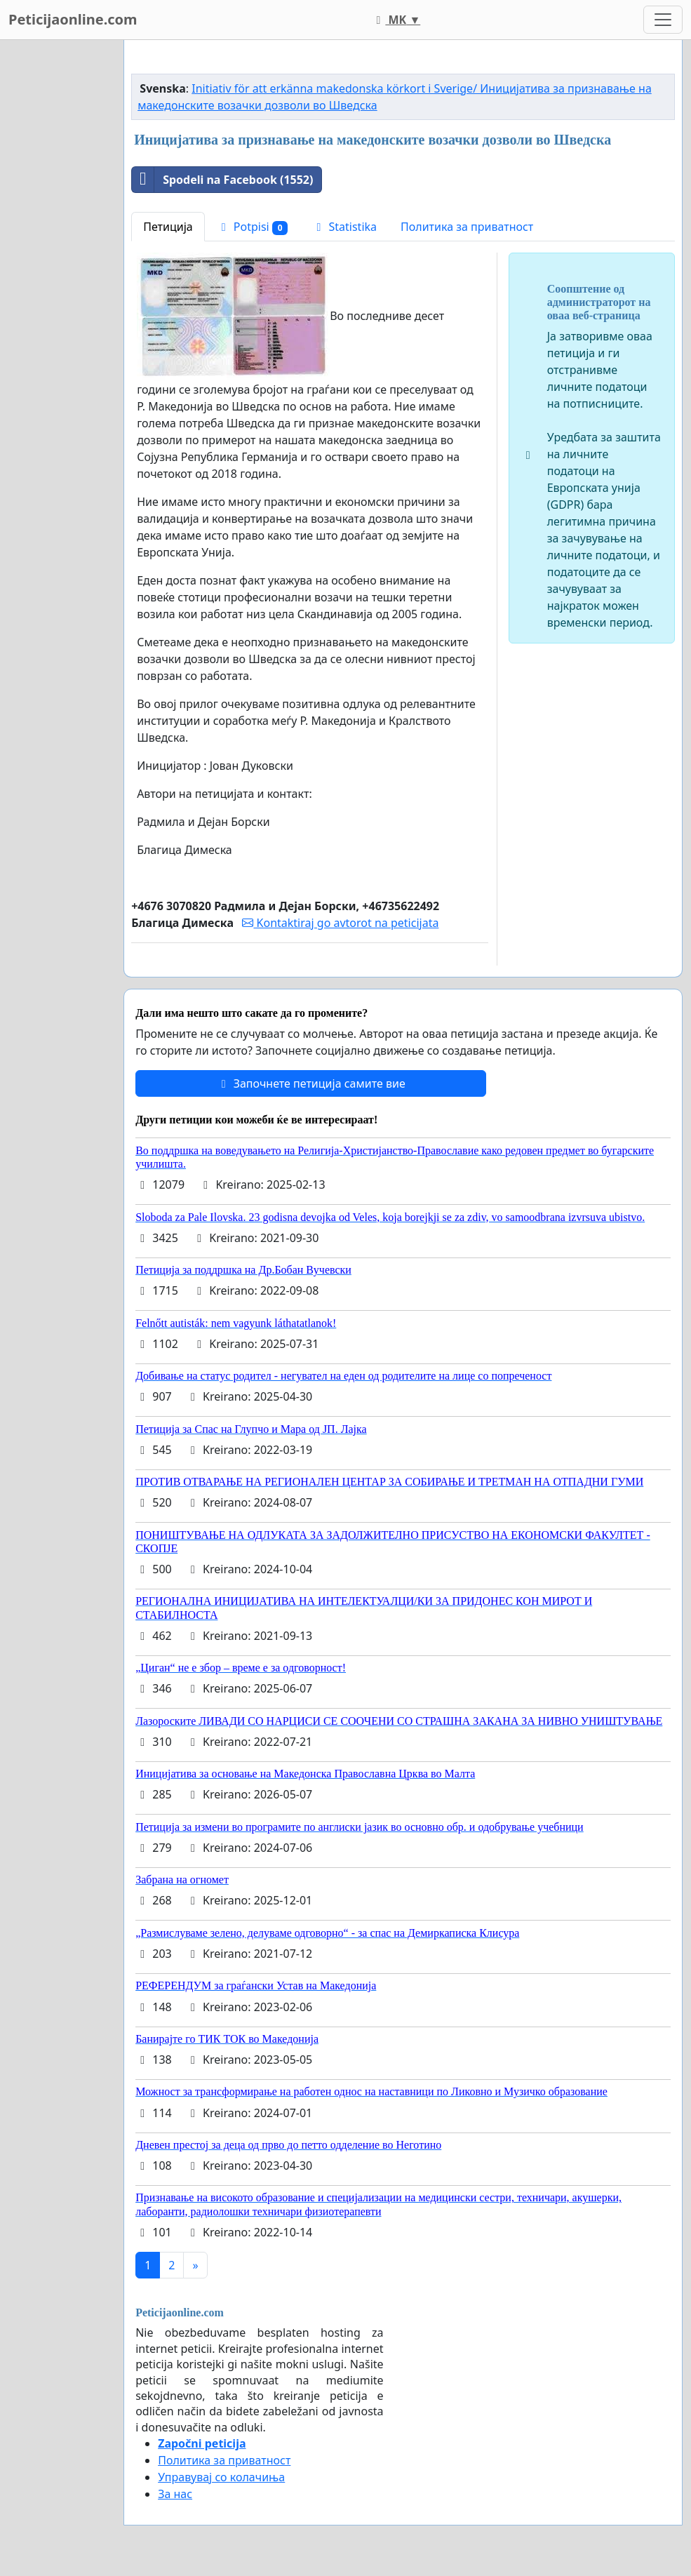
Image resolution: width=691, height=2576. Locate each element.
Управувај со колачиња (221, 2477)
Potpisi (252, 227)
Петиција (168, 226)
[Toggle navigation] (663, 20)
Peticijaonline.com (72, 19)
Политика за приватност (467, 226)
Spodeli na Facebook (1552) (222, 179)
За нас (175, 2494)
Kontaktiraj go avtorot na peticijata (340, 922)
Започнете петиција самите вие (311, 1083)
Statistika (344, 226)
